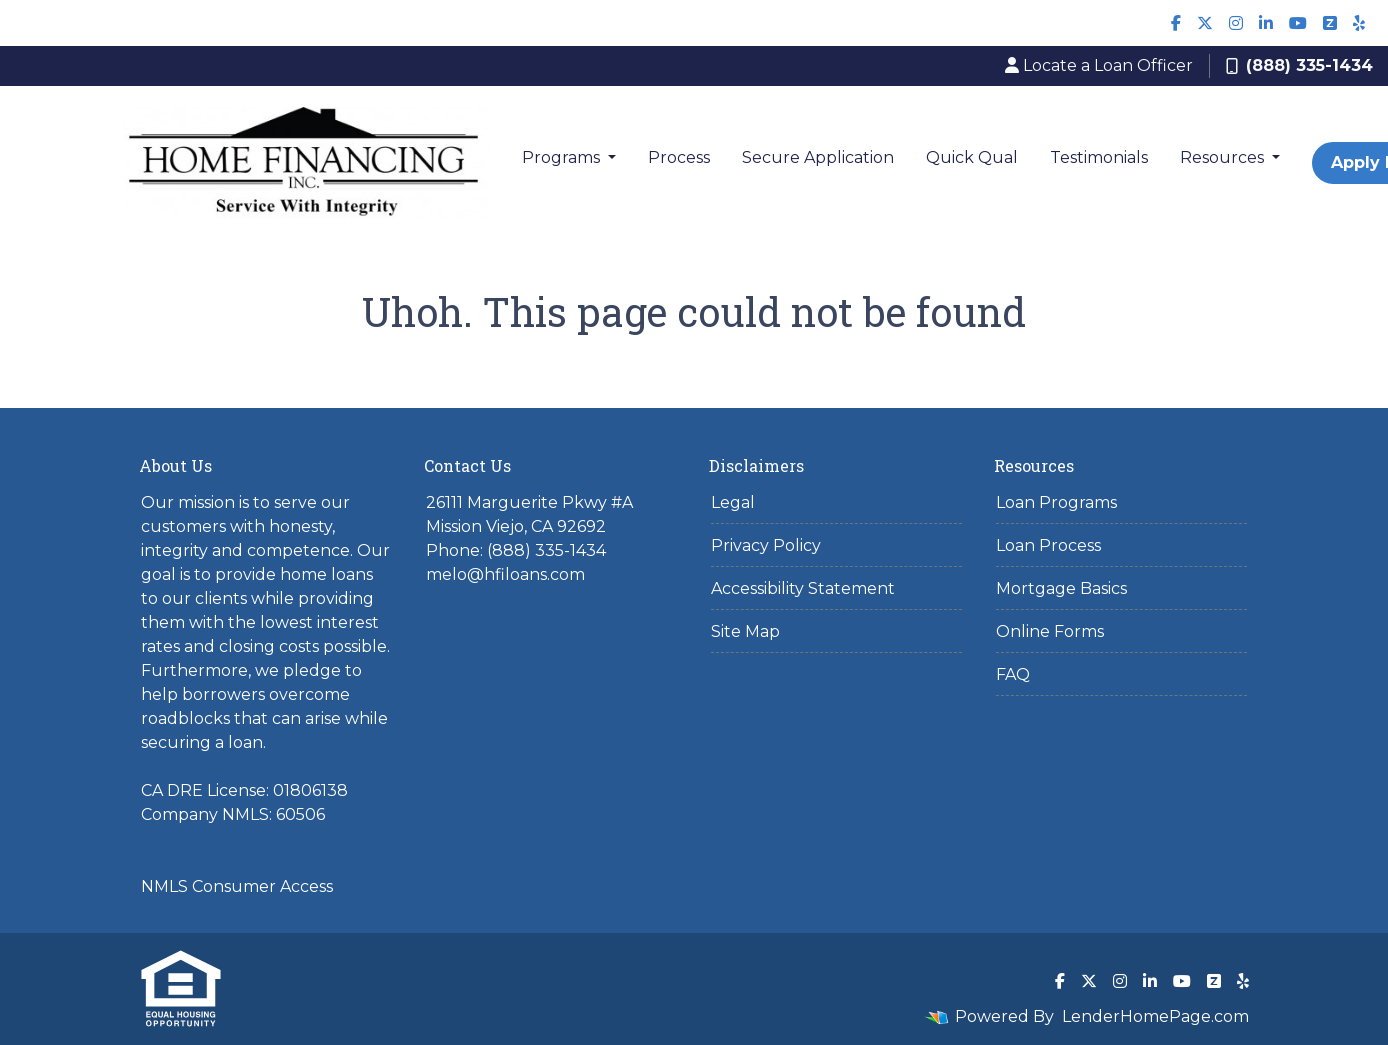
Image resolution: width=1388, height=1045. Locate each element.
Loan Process (1048, 545)
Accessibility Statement (803, 588)
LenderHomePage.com (1155, 1016)
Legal (733, 502)
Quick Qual (972, 157)
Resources (1224, 157)
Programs (563, 157)
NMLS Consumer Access (237, 886)
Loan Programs (1056, 502)
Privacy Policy (766, 545)
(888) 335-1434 (1299, 65)
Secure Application (818, 157)
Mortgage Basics (1061, 588)
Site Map (745, 631)
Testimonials (1099, 157)
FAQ (1013, 674)
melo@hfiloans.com (505, 574)
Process (679, 157)
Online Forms (1050, 631)
